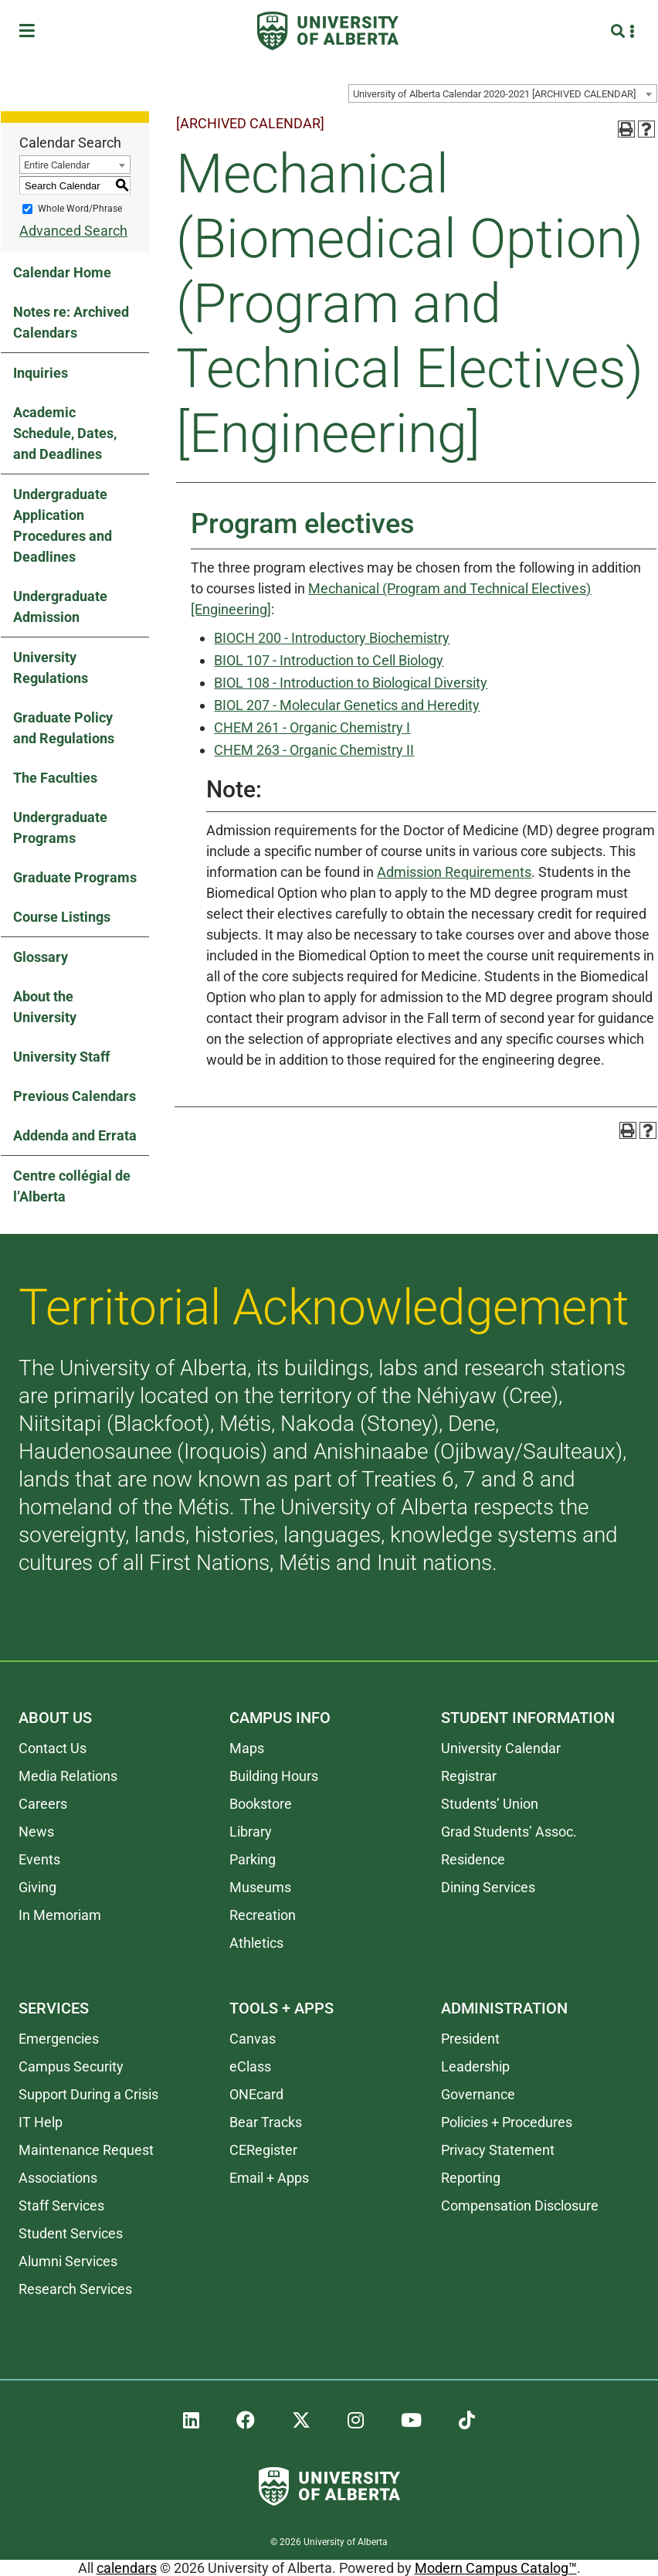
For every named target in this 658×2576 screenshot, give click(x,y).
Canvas (252, 2039)
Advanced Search (73, 231)
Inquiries (40, 373)
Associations (58, 2178)
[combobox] (502, 93)
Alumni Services (68, 2261)
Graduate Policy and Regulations (63, 727)
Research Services (75, 2289)
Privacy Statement (498, 2150)
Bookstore (260, 1804)
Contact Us (52, 1748)
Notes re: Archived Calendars (71, 322)
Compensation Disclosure (520, 2205)
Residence (473, 1859)
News (36, 1831)
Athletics (256, 1943)
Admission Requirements (454, 872)
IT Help (41, 2122)
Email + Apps (269, 2178)
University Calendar (501, 1748)
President (470, 2039)
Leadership (475, 2066)
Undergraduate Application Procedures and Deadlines (62, 525)
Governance (478, 2094)
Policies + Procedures (506, 2122)
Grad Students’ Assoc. (509, 1831)
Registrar (469, 1776)
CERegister (263, 2150)
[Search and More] (620, 31)
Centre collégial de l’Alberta (72, 1186)
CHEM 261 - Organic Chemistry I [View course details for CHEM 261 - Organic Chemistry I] (312, 727)
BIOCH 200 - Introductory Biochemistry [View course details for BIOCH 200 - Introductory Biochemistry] (331, 638)
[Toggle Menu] (31, 31)
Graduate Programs (75, 877)
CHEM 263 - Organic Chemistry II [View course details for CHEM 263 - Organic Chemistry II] (314, 750)
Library (250, 1831)
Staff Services (61, 2205)
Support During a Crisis (88, 2094)
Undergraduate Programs (60, 827)
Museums (260, 1887)
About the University (44, 1006)
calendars (127, 2568)
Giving (37, 1887)
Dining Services (488, 1887)
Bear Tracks (265, 2122)
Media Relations (68, 1776)
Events (39, 1859)
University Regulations (50, 667)
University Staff (61, 1056)
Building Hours (273, 1776)
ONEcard (256, 2094)
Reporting (470, 2178)
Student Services (71, 2233)
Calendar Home (62, 272)
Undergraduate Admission (60, 606)
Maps (246, 1748)
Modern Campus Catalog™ (496, 2568)
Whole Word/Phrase (80, 208)
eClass (250, 2066)
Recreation (262, 1915)
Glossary (40, 957)
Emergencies (59, 2039)
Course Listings (61, 917)
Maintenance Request (86, 2150)
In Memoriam (60, 1915)
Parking (252, 1859)
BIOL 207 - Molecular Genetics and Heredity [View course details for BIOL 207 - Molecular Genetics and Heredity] (347, 705)
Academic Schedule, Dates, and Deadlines (65, 433)
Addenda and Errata (75, 1135)
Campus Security (71, 2066)
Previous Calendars (74, 1096)
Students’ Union (489, 1804)
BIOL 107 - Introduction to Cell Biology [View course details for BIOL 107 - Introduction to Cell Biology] (328, 660)
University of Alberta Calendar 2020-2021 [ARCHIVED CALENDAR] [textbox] (494, 94)
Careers (43, 1804)
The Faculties (55, 778)
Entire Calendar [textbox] (57, 165)
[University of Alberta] (328, 31)
